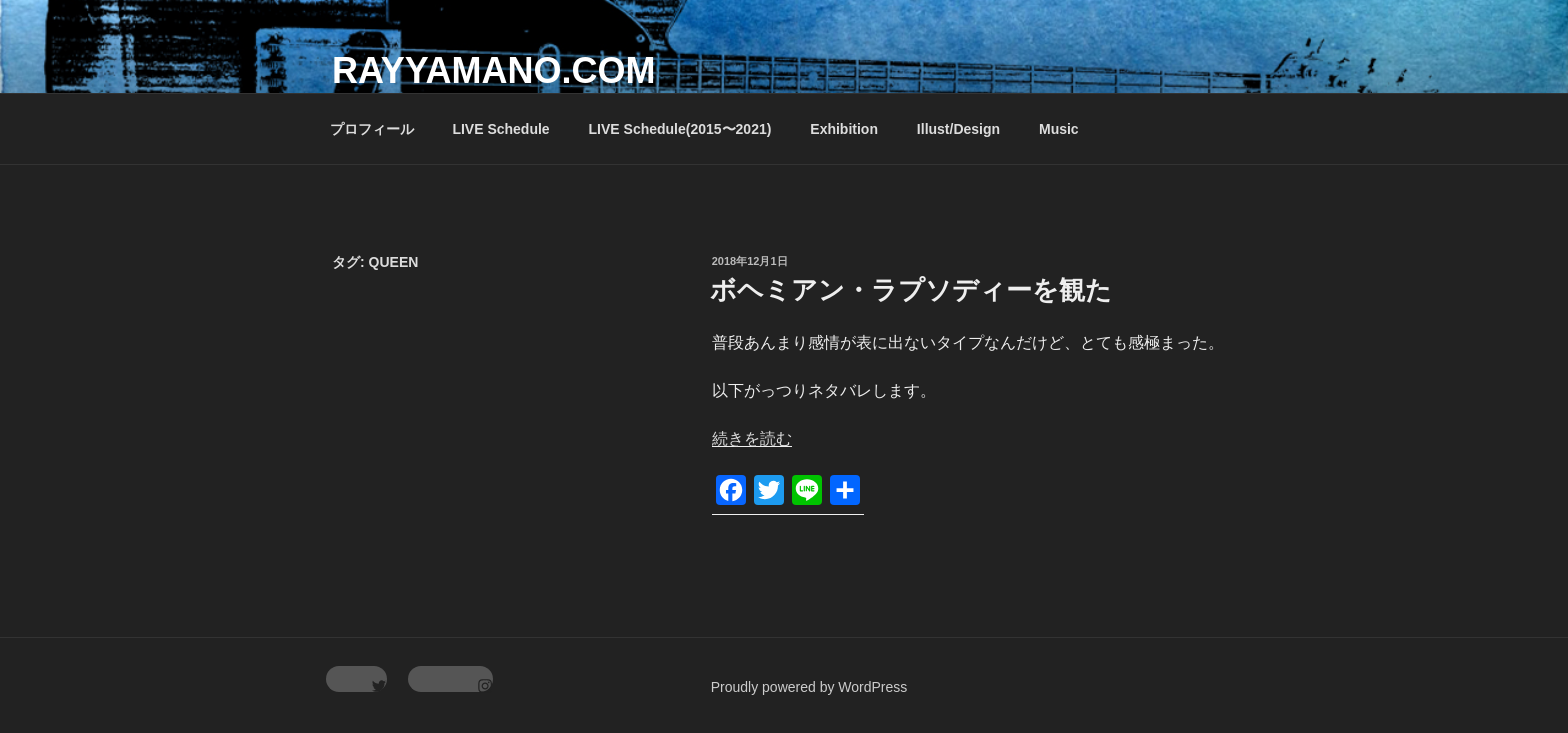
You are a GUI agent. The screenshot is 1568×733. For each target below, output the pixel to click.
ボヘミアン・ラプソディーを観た (911, 290)
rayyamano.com (493, 70)
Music (1059, 129)
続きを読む (752, 438)
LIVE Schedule (500, 129)
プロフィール (372, 129)
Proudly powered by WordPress (809, 687)
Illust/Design (958, 129)
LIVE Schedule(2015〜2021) (680, 129)
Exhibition (844, 129)
